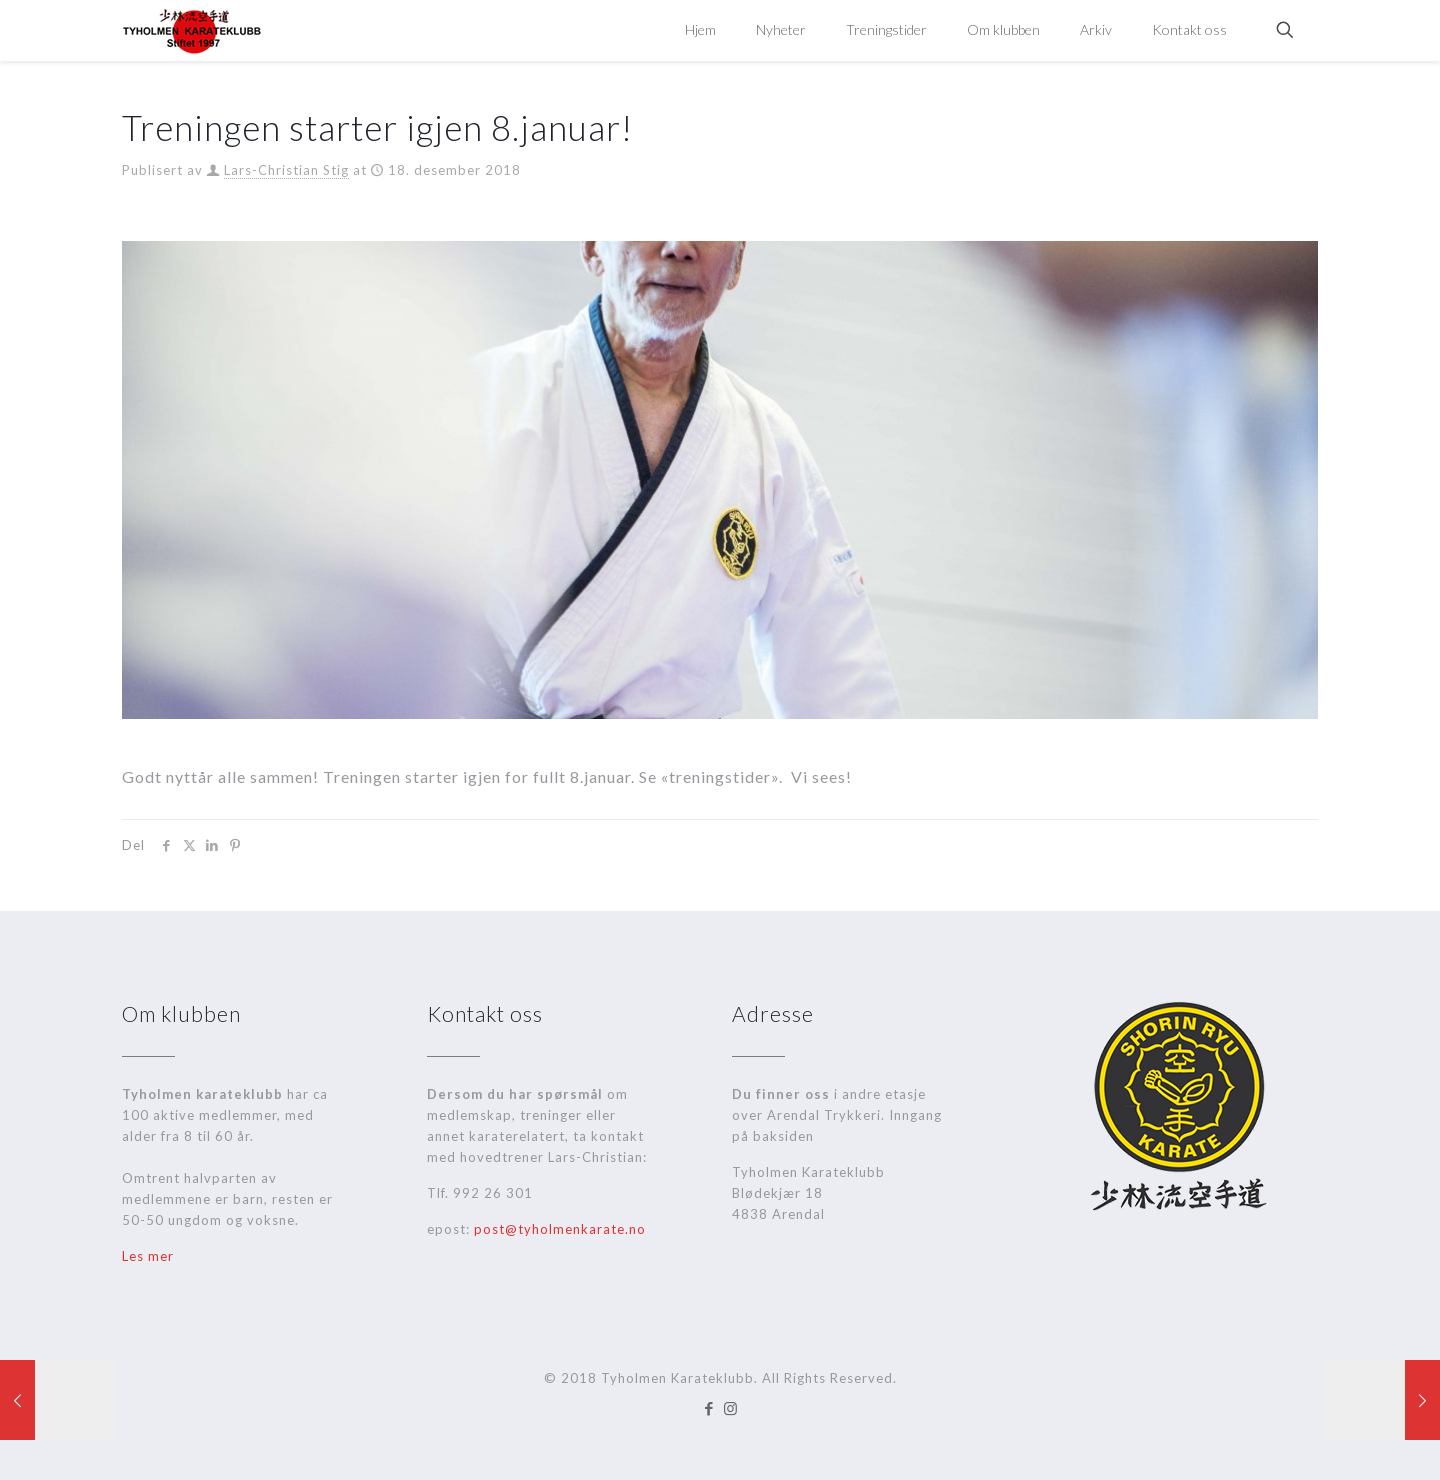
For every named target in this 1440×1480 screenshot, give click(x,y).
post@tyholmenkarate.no (560, 1229)
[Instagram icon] (730, 1408)
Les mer (148, 1256)
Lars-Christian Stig (286, 170)
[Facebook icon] (709, 1408)
